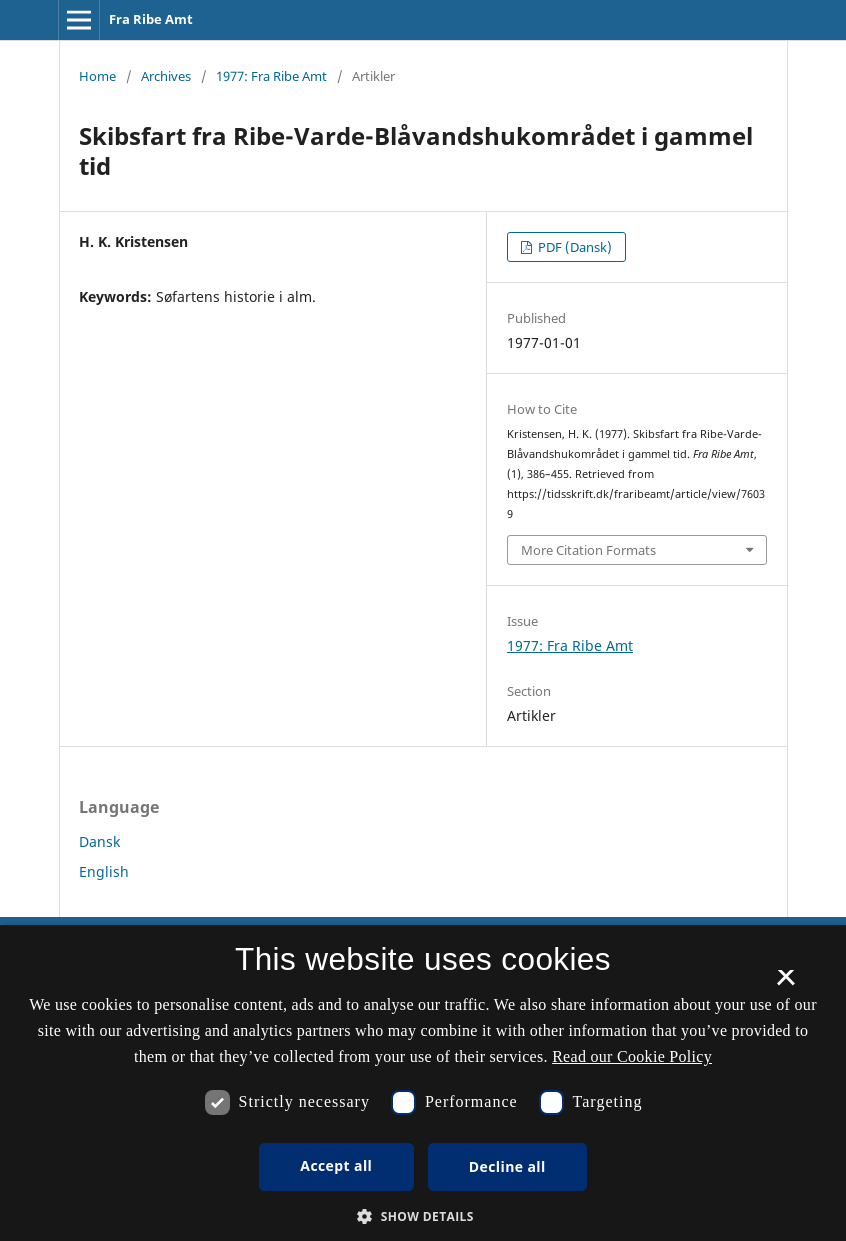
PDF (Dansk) (573, 247)
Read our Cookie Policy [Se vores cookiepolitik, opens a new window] (632, 1056)
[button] (423, 1216)
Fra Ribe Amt (151, 19)
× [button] (785, 984)
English (104, 871)
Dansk (99, 841)
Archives (166, 76)
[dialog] (423, 1083)
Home (97, 76)
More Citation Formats (588, 550)
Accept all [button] (336, 1165)
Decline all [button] (507, 1166)
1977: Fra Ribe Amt (271, 76)
